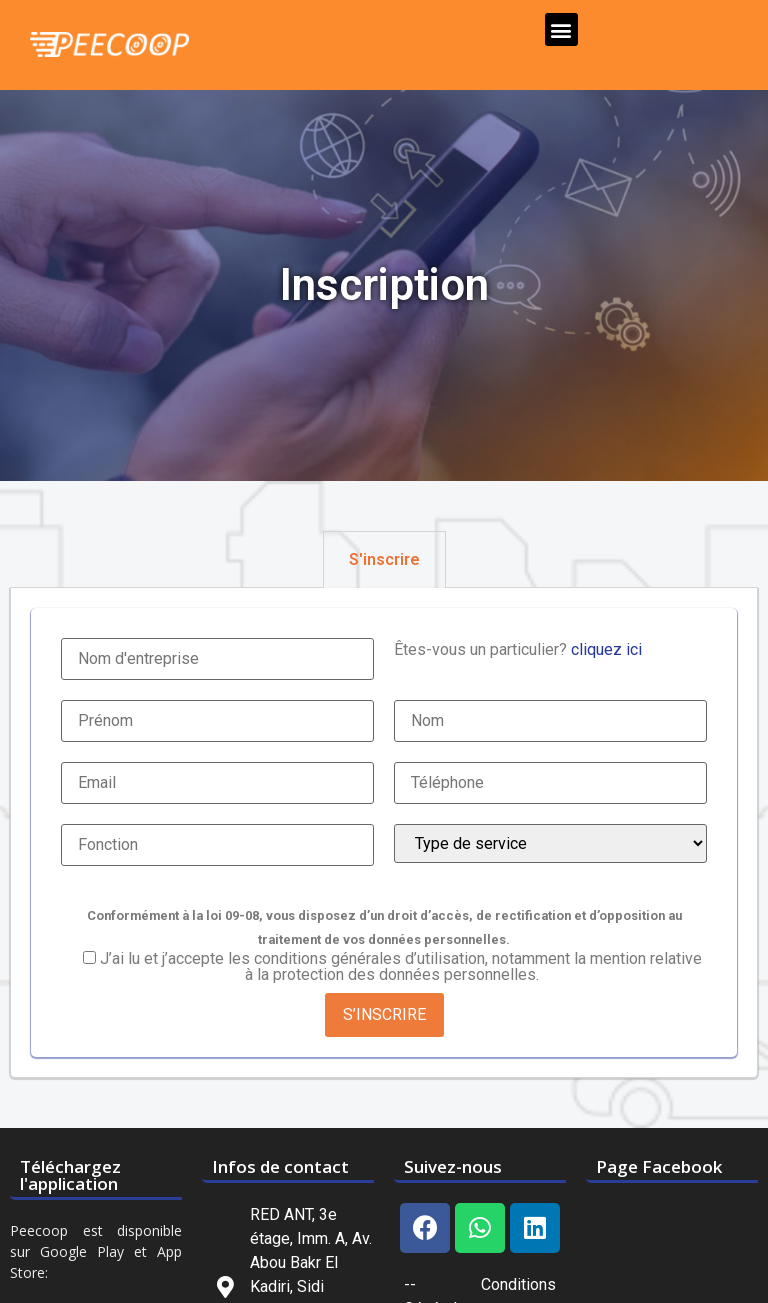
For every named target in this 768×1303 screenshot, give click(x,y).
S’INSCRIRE (384, 1014)
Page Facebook (659, 1166)
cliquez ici (606, 649)
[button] (561, 29)
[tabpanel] (384, 833)
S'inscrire (384, 559)
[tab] (384, 559)
